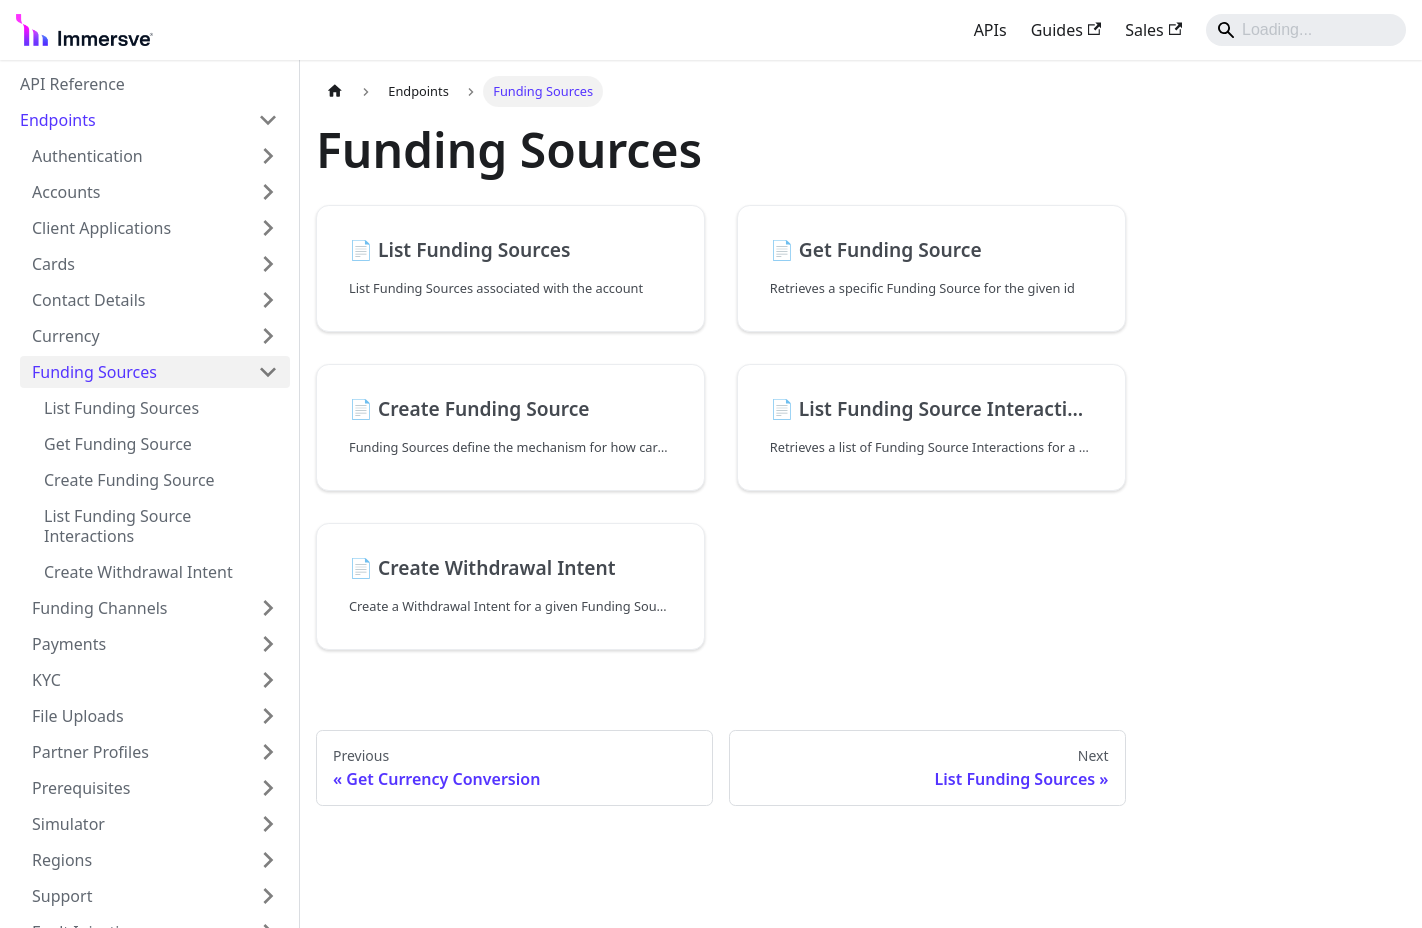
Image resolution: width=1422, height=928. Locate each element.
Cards (53, 264)
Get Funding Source (118, 444)
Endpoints (58, 120)
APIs (990, 30)
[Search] (1306, 30)
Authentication (87, 156)
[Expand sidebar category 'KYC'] (268, 680)
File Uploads (78, 716)
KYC (46, 680)
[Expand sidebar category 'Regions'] (268, 860)
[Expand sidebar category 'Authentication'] (268, 156)
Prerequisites (81, 788)
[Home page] (335, 91)
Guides (1066, 30)
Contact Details (88, 300)
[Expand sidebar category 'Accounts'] (268, 192)
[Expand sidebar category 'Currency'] (268, 336)
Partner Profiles (90, 752)
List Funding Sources (121, 408)
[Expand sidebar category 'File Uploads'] (268, 716)
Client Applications (101, 228)
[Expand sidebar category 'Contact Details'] (268, 300)
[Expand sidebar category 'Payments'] (268, 644)
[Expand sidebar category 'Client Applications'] (268, 228)
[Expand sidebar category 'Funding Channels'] (268, 608)
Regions (62, 860)
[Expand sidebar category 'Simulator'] (268, 824)
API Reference (72, 84)
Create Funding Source (129, 480)
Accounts (66, 192)
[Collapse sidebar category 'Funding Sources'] (268, 372)
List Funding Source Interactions (117, 526)
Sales (1153, 30)
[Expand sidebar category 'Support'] (268, 896)
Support (62, 896)
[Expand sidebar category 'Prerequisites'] (268, 788)
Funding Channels (100, 608)
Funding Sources (94, 372)
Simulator (68, 824)
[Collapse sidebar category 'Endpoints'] (268, 120)
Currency (66, 336)
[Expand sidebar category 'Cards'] (268, 264)
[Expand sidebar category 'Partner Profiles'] (268, 752)
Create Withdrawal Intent (138, 572)
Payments (69, 644)
